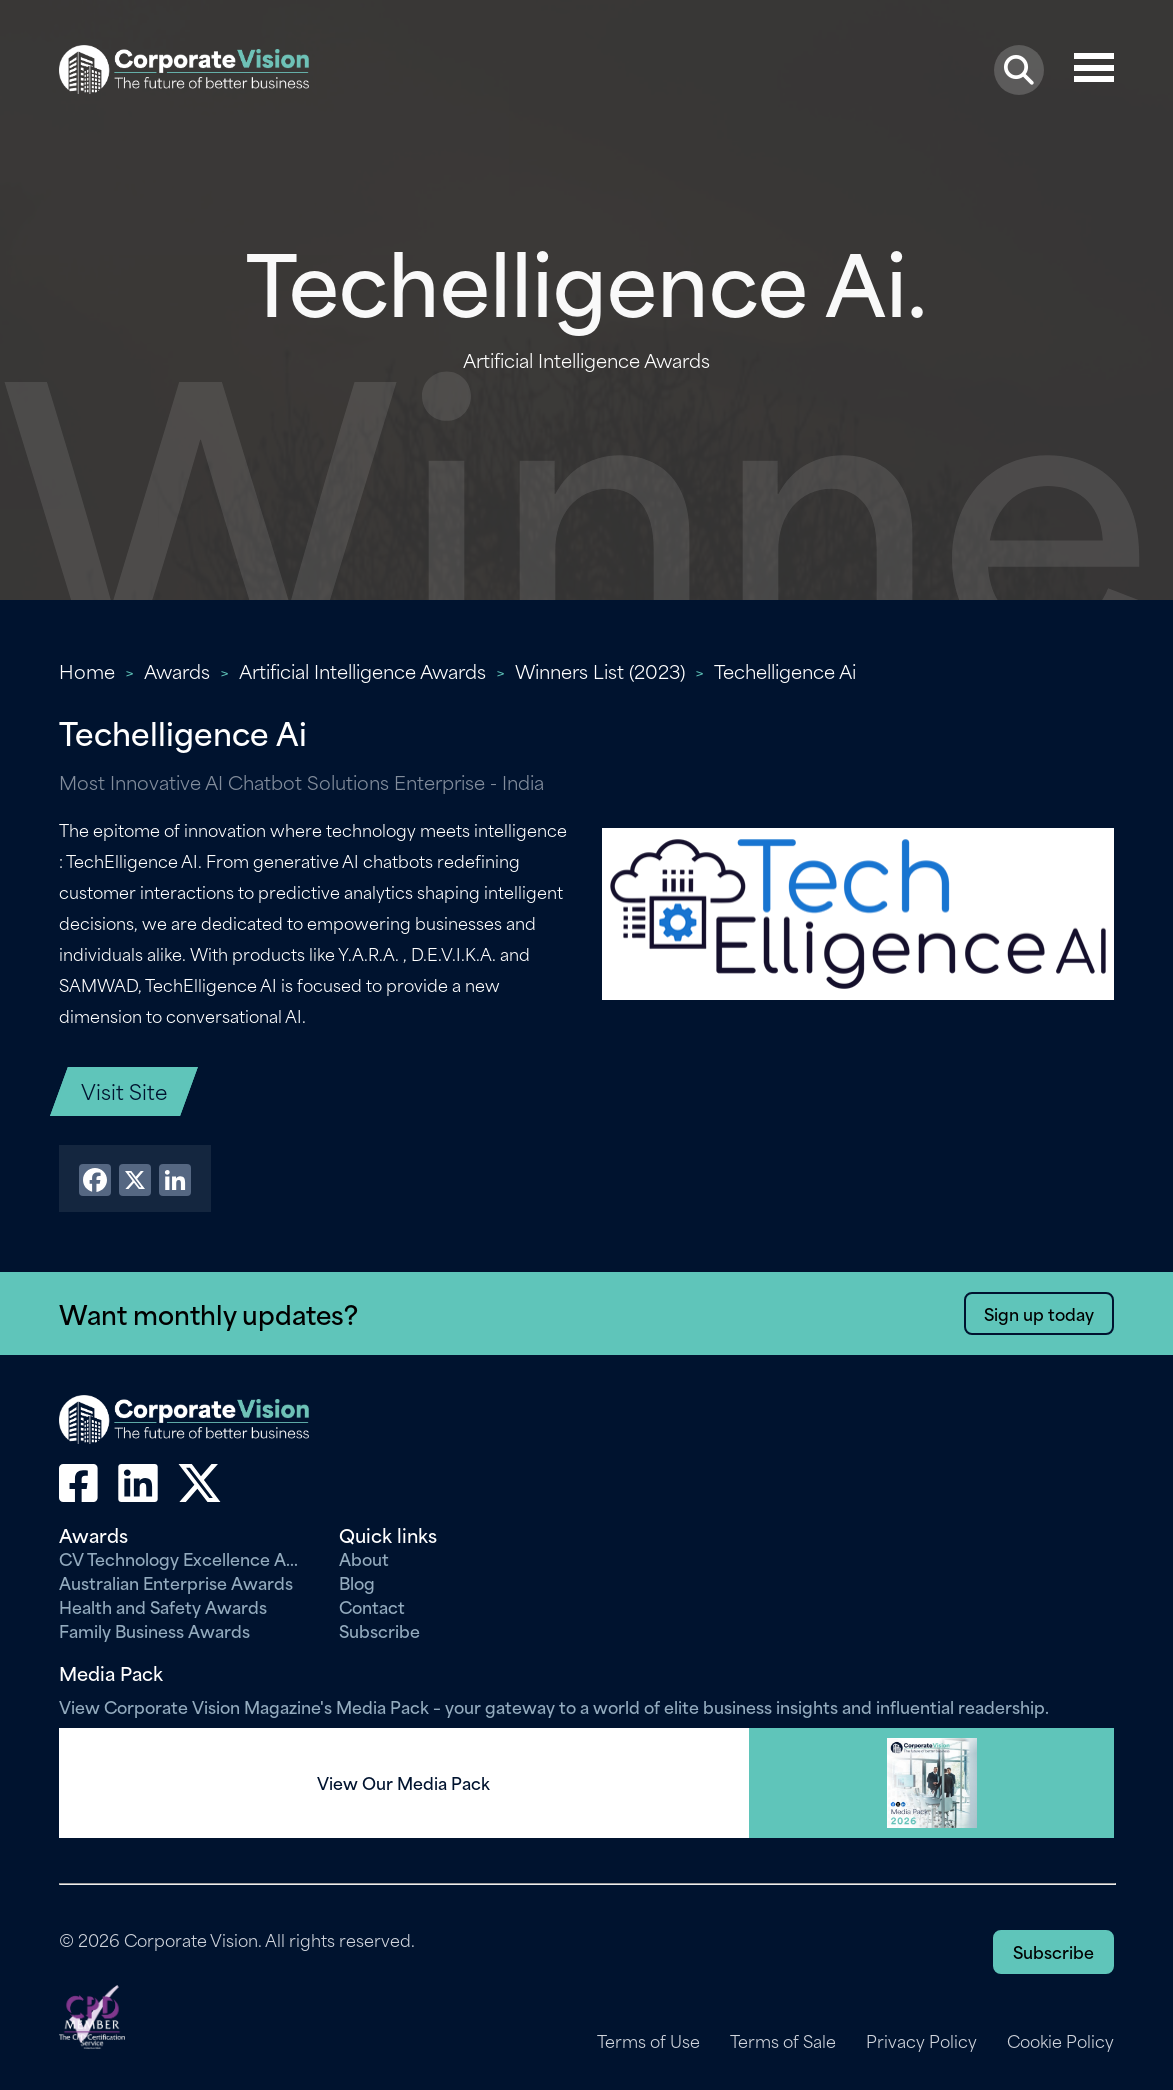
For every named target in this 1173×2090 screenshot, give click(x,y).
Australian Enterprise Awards (176, 1582)
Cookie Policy (1060, 2041)
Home (87, 670)
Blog (357, 1582)
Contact (372, 1606)
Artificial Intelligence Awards (362, 670)
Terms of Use (648, 2041)
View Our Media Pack (403, 1783)
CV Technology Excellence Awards (184, 1558)
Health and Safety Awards (163, 1606)
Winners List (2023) (600, 670)
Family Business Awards (154, 1630)
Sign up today (1039, 1313)
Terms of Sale (783, 2041)
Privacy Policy (921, 2041)
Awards (177, 670)
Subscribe (379, 1630)
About (364, 1558)
